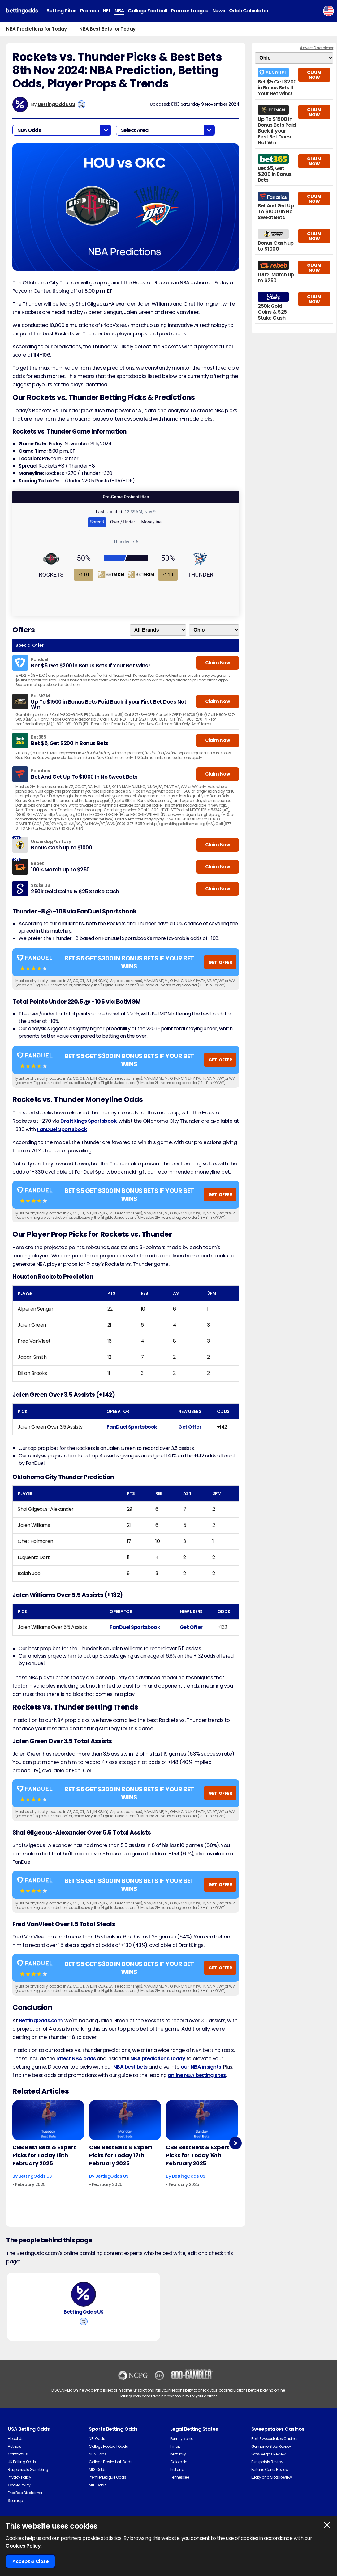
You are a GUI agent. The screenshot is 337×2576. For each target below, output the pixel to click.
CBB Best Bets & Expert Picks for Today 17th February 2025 (120, 2155)
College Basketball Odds (110, 2461)
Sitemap (15, 2500)
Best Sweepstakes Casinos (274, 2438)
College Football (147, 10)
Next (235, 2143)
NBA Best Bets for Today (107, 29)
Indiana (177, 2469)
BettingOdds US (56, 104)
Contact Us (18, 2454)
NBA (119, 10)
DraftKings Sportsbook (88, 1121)
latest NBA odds (76, 2058)
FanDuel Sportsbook (62, 1129)
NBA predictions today (157, 2058)
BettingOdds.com (41, 2020)
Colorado (178, 2461)
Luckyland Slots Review (271, 2477)
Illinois (175, 2446)
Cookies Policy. (24, 2545)
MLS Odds (97, 2469)
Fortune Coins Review (269, 2469)
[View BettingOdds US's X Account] (81, 104)
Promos (89, 10)
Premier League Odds (107, 2477)
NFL (107, 10)
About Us (15, 2438)
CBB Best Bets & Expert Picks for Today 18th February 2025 (44, 2155)
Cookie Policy (19, 2485)
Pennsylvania (182, 2438)
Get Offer (189, 1426)
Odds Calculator (249, 10)
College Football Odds (108, 2446)
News (218, 10)
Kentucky (178, 2454)
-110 (84, 575)
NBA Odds (97, 2454)
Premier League (189, 10)
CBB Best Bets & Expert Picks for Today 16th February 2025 (197, 2155)
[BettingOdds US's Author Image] (83, 2294)
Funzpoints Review (267, 2461)
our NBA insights (201, 2066)
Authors (14, 2446)
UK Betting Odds (22, 2461)
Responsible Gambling (28, 2469)
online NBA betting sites (197, 2075)
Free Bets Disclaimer (25, 2492)
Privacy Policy (19, 2477)
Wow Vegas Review (268, 2454)
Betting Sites (61, 10)
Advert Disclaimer (316, 48)
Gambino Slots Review (271, 2446)
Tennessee (179, 2477)
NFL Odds (97, 2438)
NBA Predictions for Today (36, 29)
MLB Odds (97, 2485)
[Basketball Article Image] (48, 2120)
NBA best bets (130, 2066)
